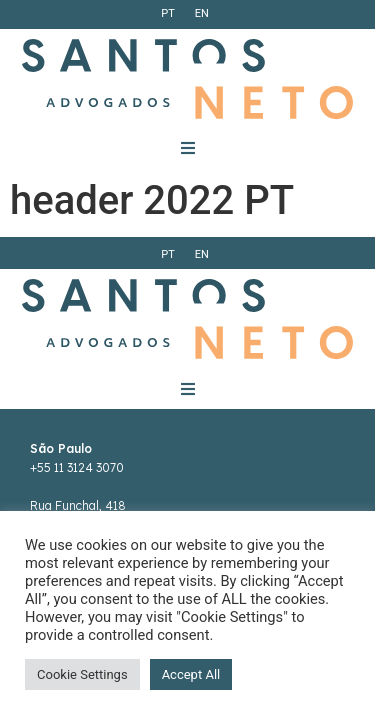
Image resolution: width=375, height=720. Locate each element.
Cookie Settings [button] (82, 674)
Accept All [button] (191, 674)
